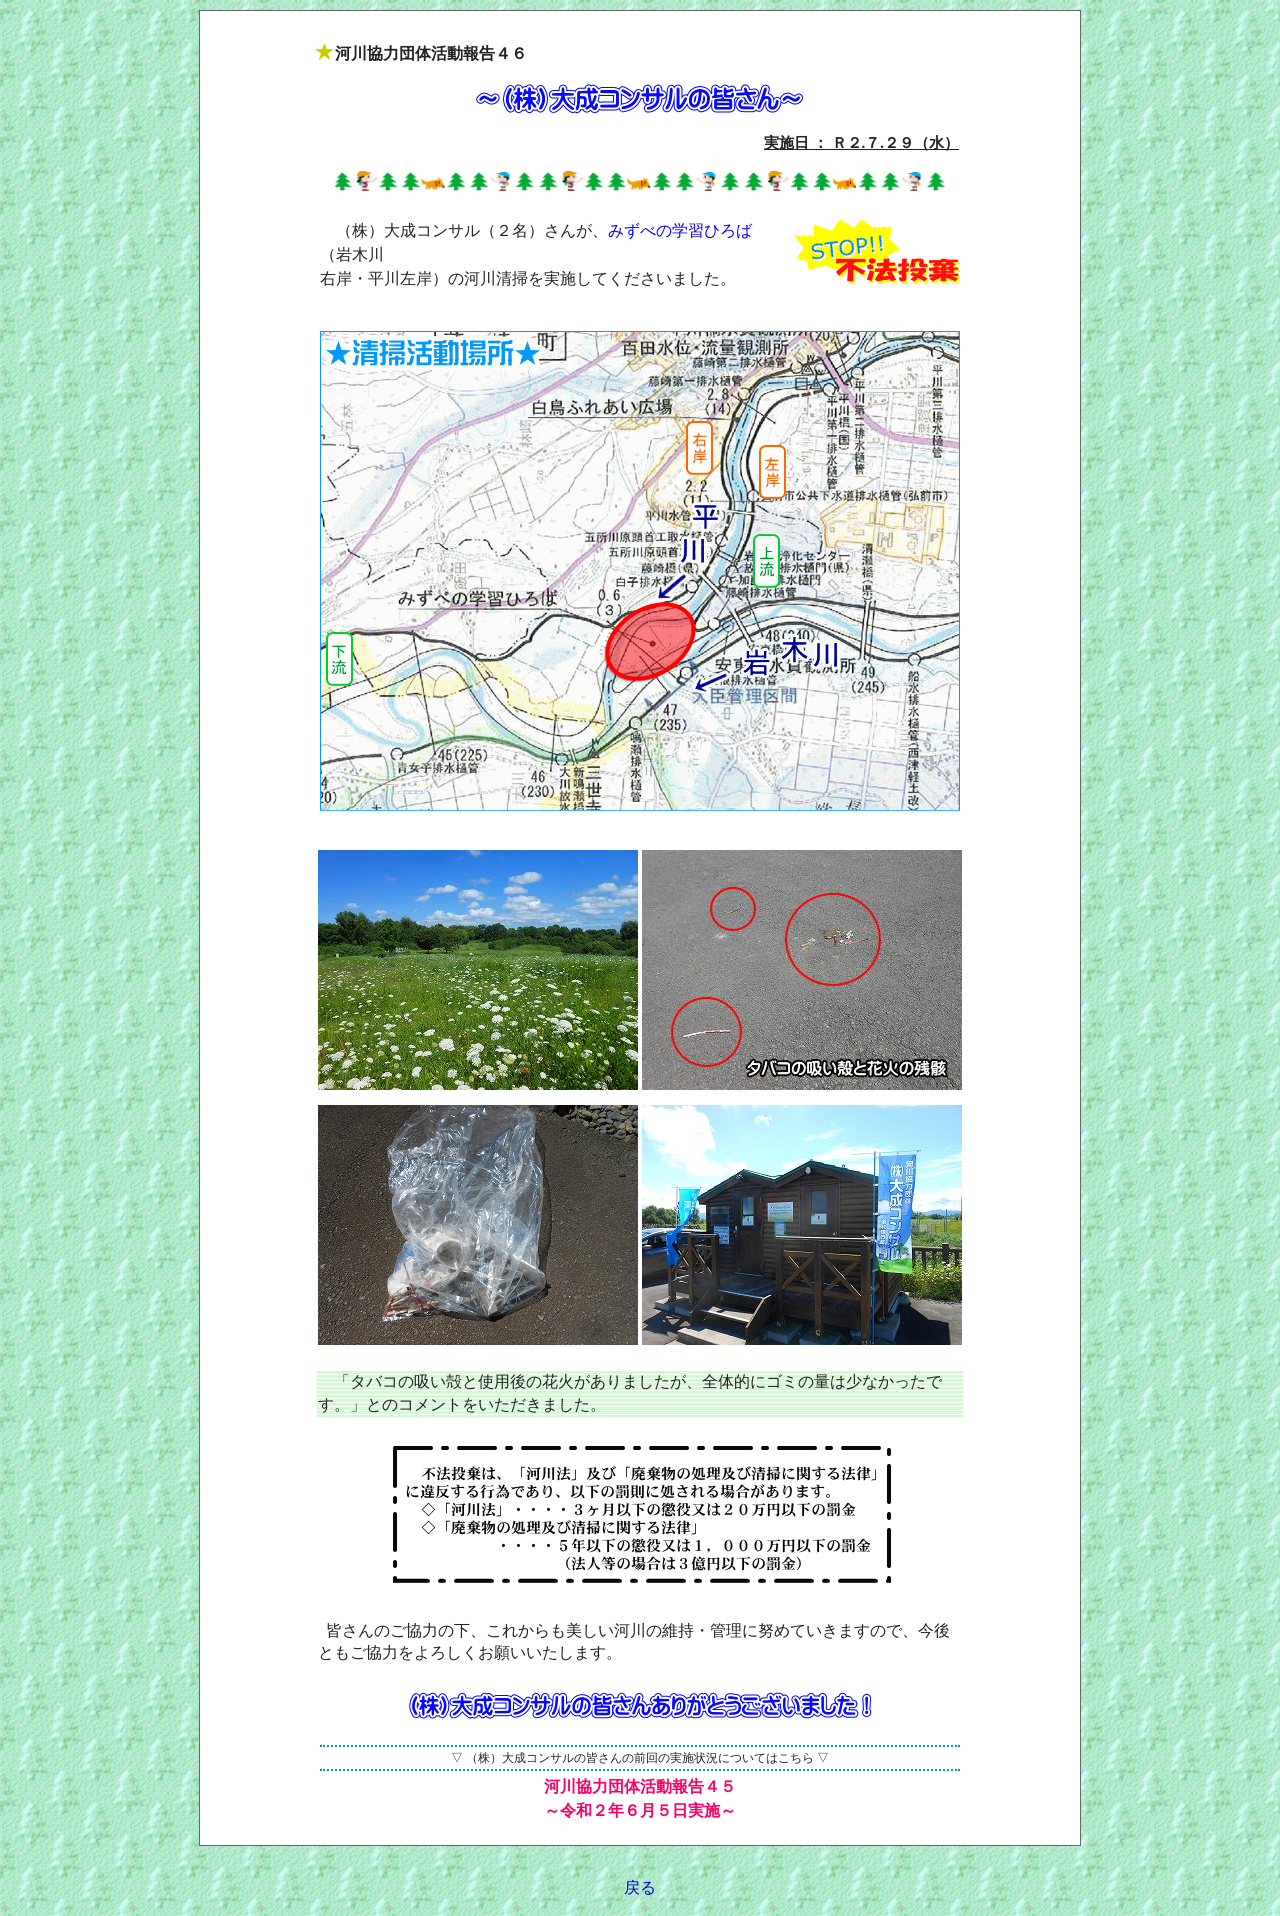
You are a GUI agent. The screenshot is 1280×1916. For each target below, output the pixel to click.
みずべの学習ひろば (680, 230)
